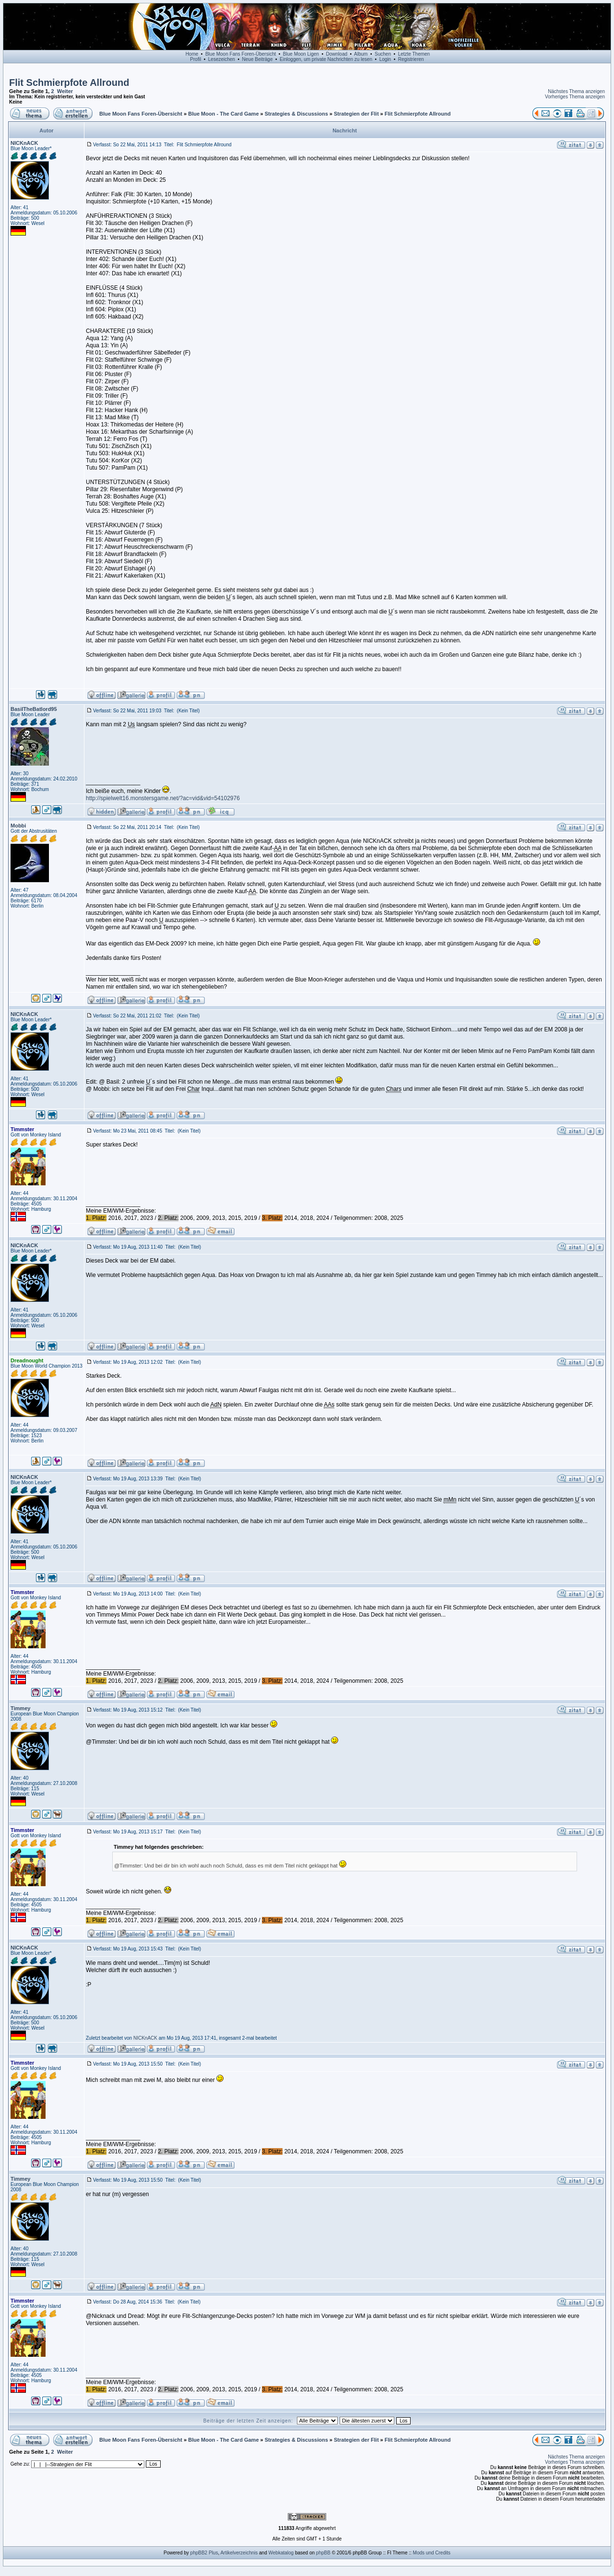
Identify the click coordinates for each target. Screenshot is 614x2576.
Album (360, 54)
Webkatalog (281, 2552)
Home (192, 54)
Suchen (383, 54)
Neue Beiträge (257, 59)
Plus (213, 2552)
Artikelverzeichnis (239, 2552)
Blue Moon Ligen (301, 54)
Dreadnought (27, 1360)
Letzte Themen (414, 54)
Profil (195, 59)
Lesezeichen (221, 59)
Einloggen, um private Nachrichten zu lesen (326, 59)
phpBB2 (199, 2552)
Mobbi (18, 825)
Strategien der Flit (356, 114)
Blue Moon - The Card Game (223, 114)
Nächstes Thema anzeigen (576, 91)
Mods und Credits (431, 2552)
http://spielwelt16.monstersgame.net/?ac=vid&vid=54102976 (163, 798)
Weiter (65, 91)
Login (385, 59)
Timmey (20, 1708)
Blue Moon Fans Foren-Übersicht (240, 54)
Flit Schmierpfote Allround (69, 82)
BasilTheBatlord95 (34, 709)
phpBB (323, 2552)
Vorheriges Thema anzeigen (575, 96)
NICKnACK (24, 143)
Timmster (22, 1129)
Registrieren (411, 59)
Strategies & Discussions (296, 114)
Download (336, 54)
